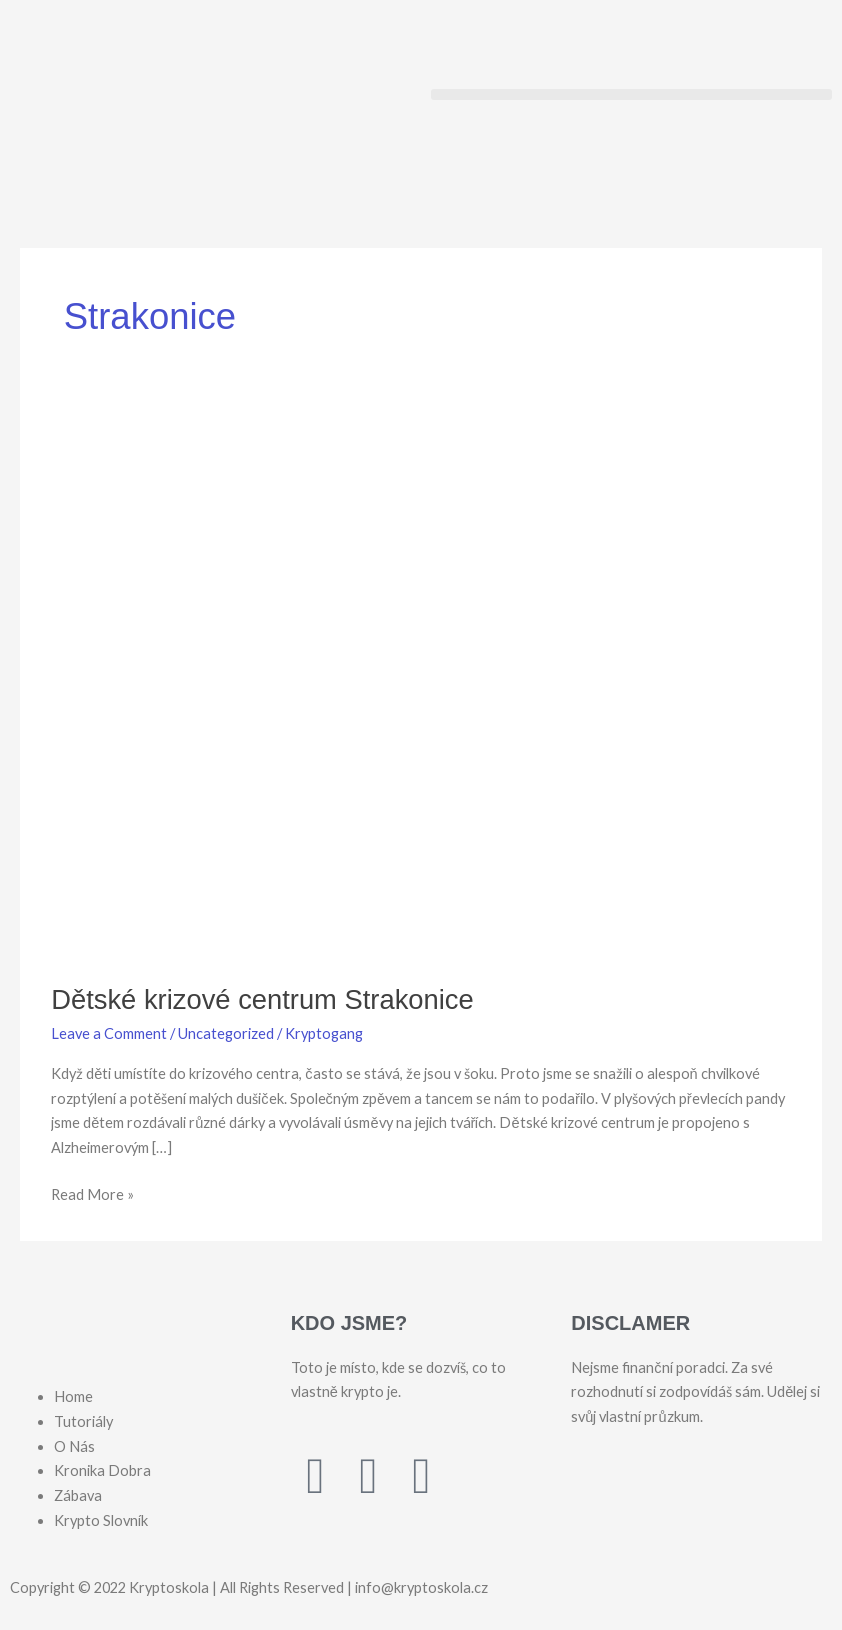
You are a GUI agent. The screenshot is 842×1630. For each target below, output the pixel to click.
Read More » (92, 1193)
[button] (631, 94)
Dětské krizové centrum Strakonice (262, 999)
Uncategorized (226, 1033)
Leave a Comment (109, 1033)
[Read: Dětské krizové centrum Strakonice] (421, 684)
